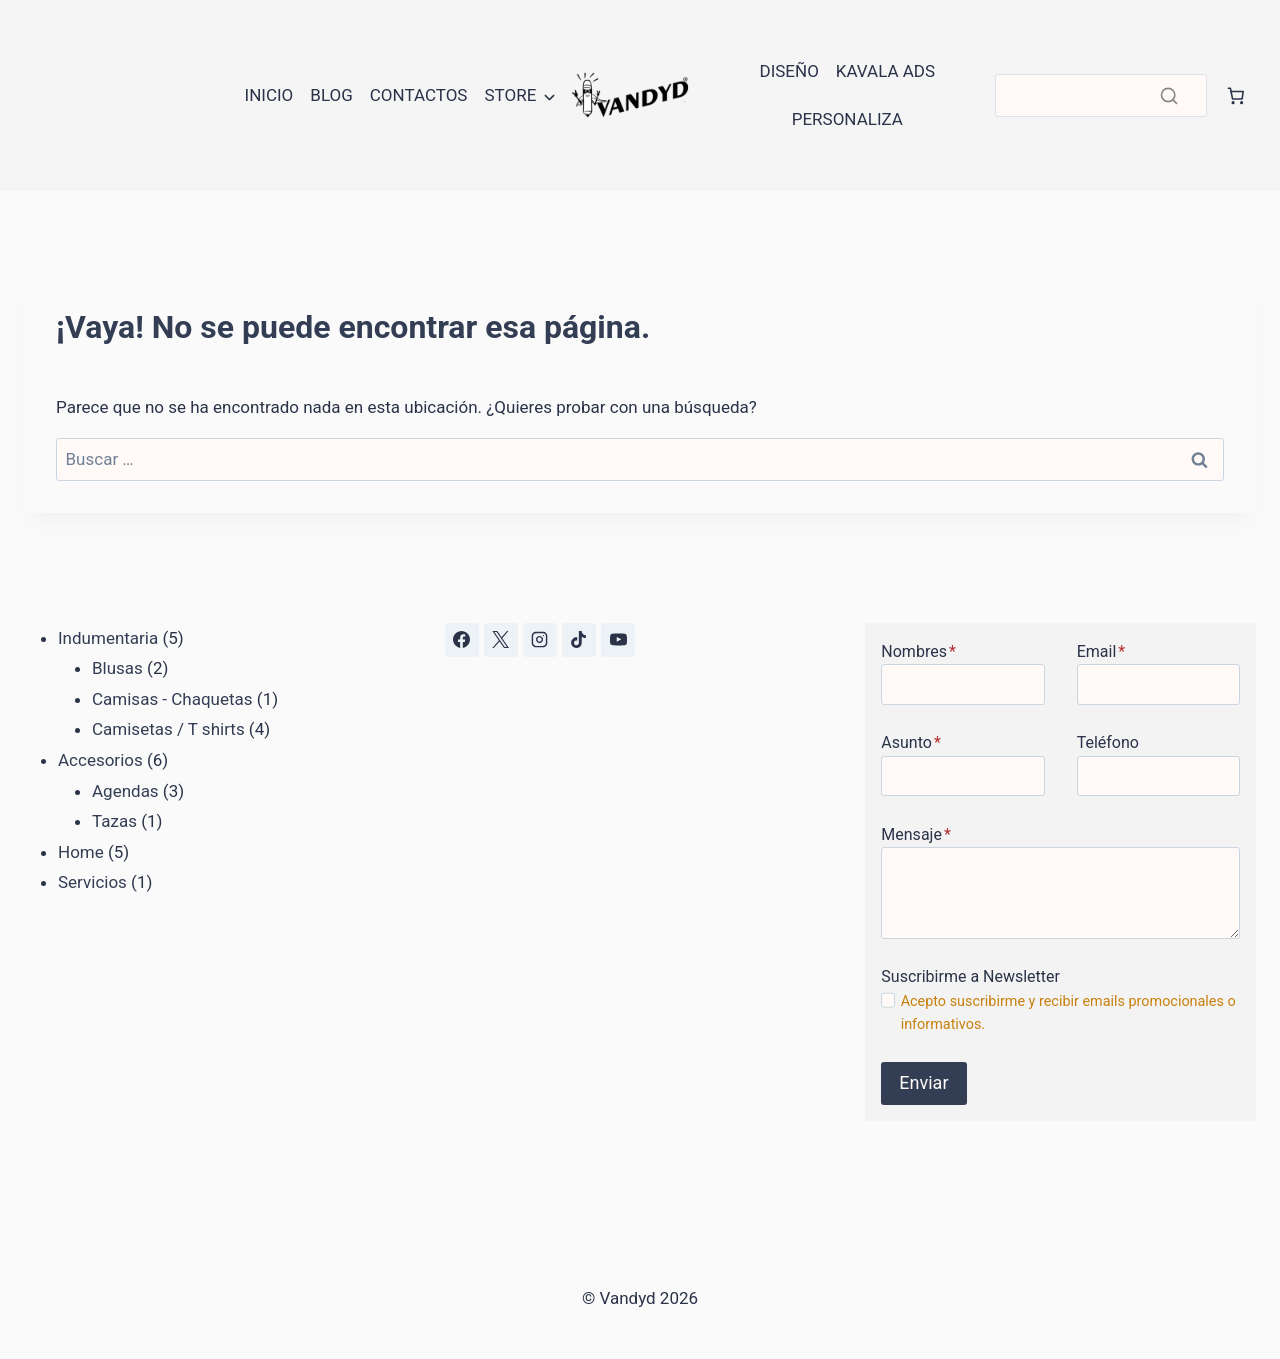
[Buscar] (1101, 95)
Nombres (918, 651)
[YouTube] (618, 640)
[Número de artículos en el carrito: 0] (1236, 96)
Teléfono (1108, 742)
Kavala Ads (885, 71)
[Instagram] (540, 640)
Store (510, 95)
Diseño (788, 71)
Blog (331, 95)
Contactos (419, 95)
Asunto (910, 742)
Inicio (269, 95)
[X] (501, 640)
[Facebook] (462, 640)
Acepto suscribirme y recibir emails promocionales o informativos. (1068, 1013)
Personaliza (847, 119)
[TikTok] (579, 640)
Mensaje (915, 834)
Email (1101, 651)
